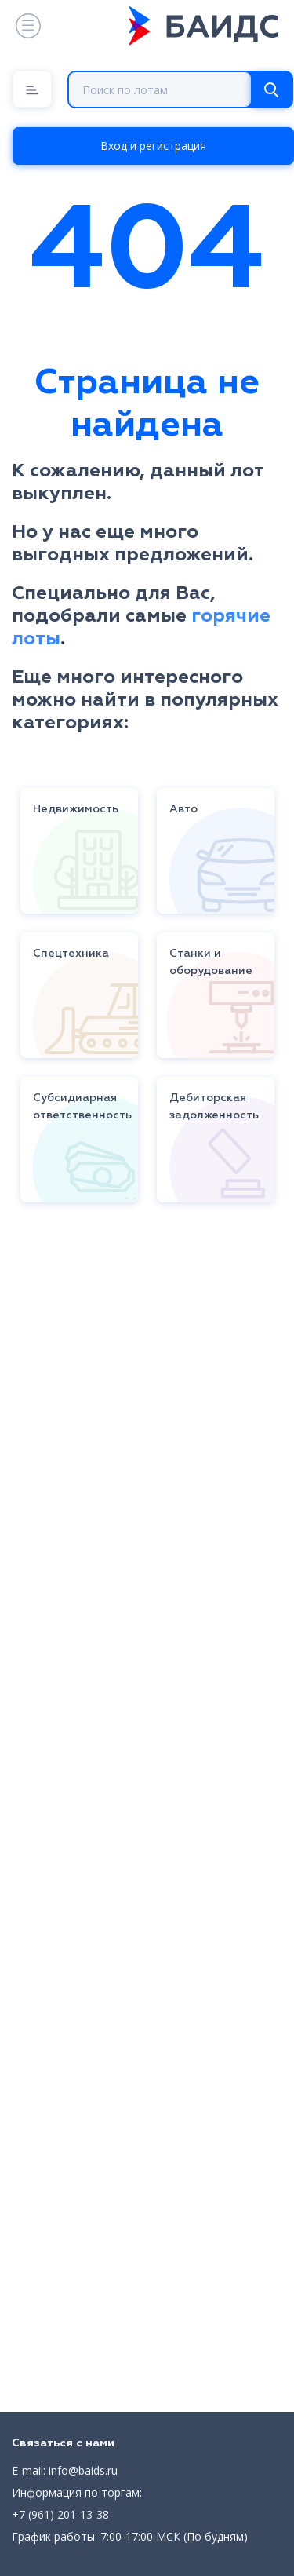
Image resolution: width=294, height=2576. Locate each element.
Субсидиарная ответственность (82, 1107)
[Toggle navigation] (27, 26)
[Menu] (32, 89)
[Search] (271, 89)
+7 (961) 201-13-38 (60, 2514)
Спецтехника (71, 953)
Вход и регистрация (153, 145)
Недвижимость (75, 809)
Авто (183, 809)
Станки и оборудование (210, 962)
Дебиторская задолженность (214, 1107)
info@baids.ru (83, 2470)
